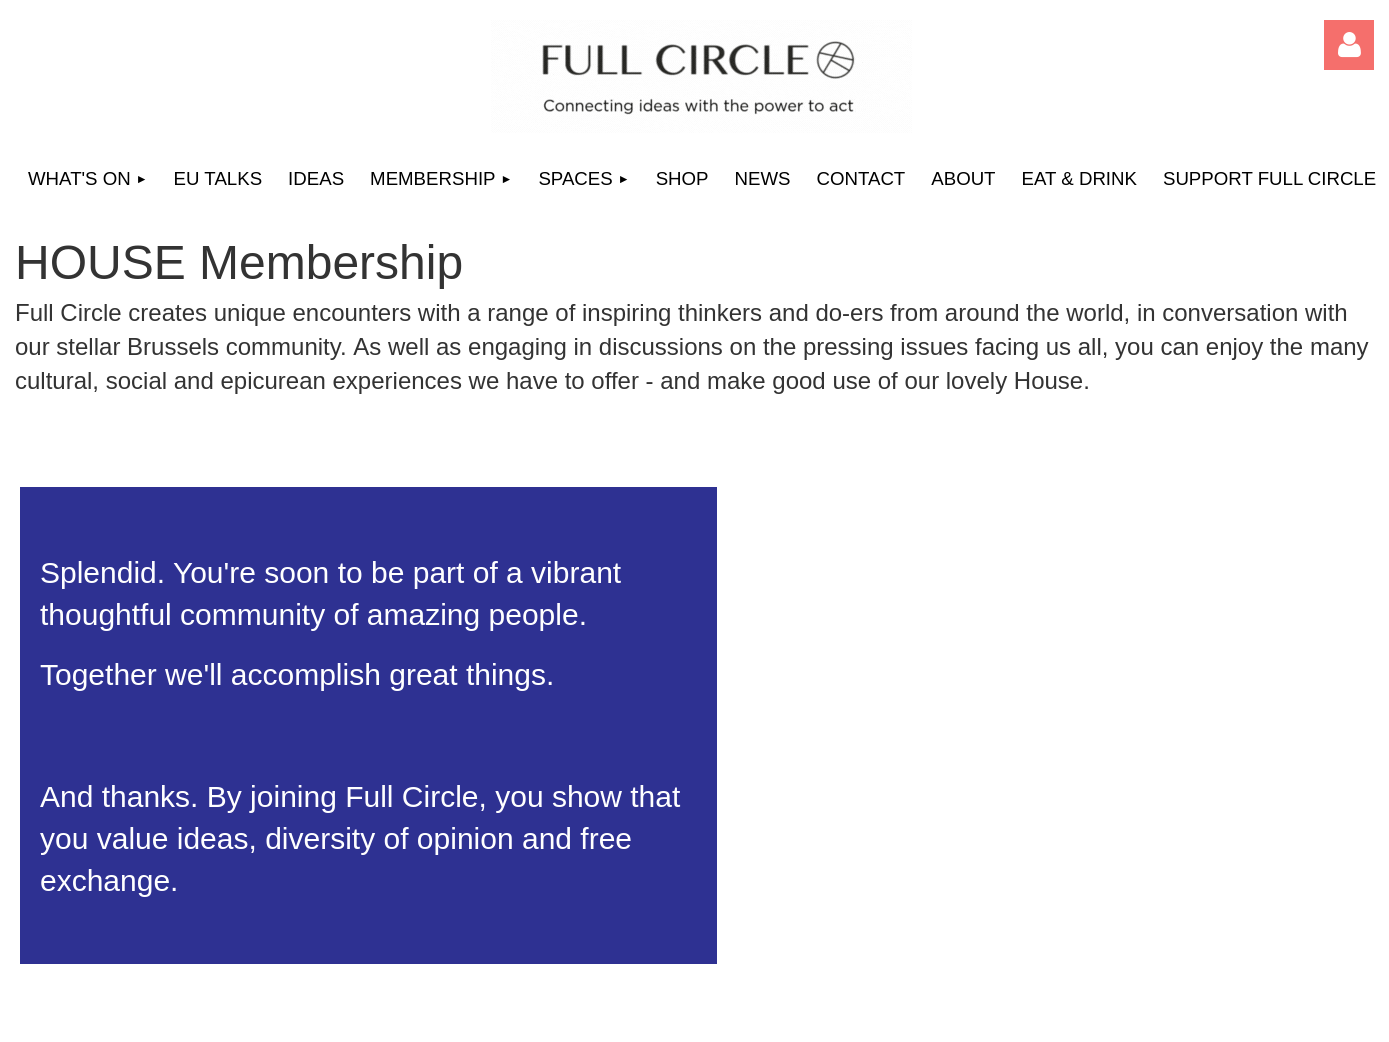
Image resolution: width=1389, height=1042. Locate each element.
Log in (1349, 45)
